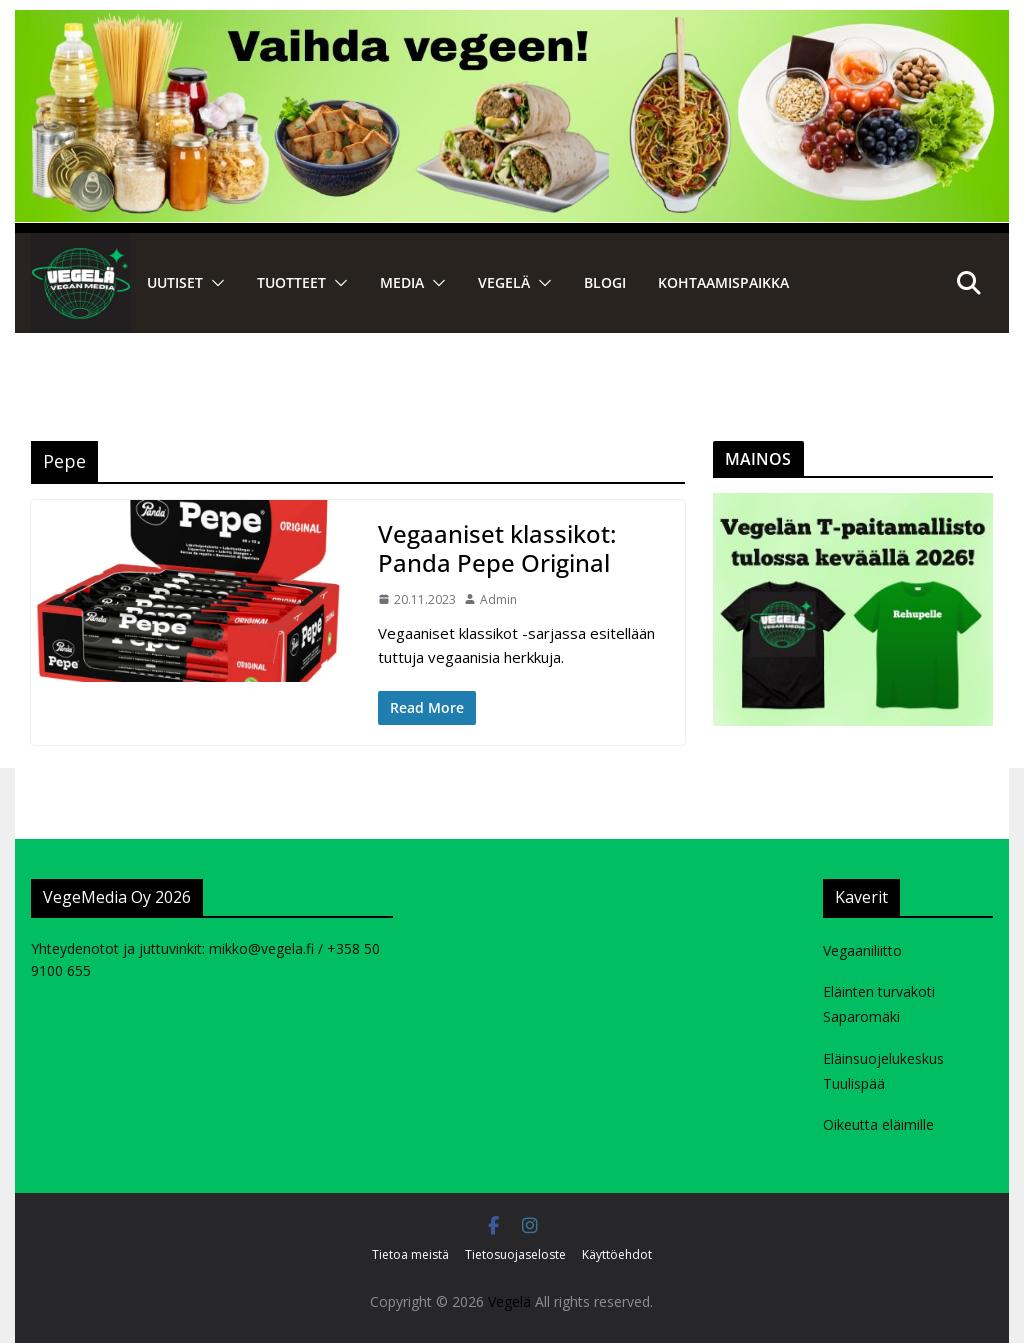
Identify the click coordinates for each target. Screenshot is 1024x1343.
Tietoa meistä (410, 1254)
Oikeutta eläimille (878, 1124)
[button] (214, 283)
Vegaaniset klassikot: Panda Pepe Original (497, 548)
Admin (498, 599)
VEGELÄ (504, 282)
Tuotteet (291, 282)
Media (402, 282)
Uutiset (175, 282)
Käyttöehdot (617, 1254)
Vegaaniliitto (862, 950)
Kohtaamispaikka (723, 282)
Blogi (605, 282)
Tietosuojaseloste (515, 1254)
